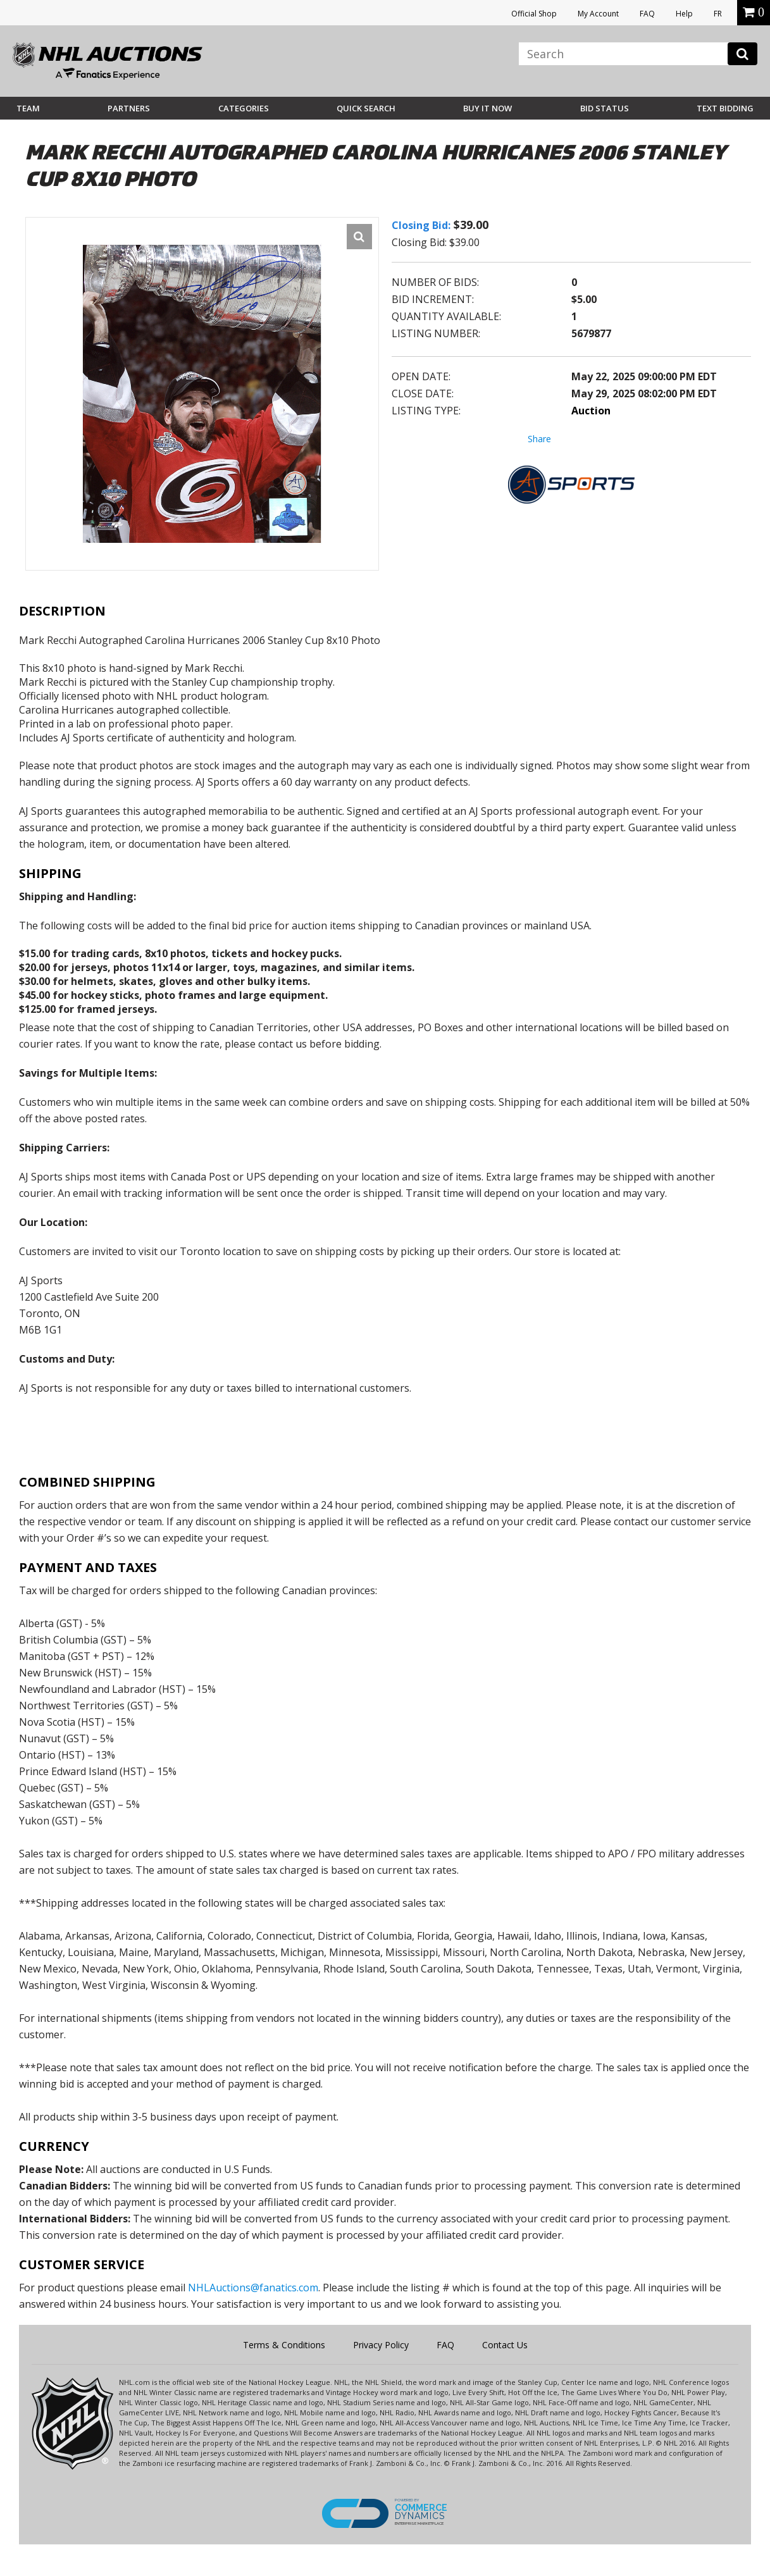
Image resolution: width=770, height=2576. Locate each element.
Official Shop (534, 13)
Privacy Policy (381, 2345)
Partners (129, 108)
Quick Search (366, 108)
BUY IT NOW (487, 108)
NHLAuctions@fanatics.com (253, 2287)
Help (684, 13)
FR (718, 13)
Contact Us (505, 2345)
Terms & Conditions (284, 2345)
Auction (591, 411)
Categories (243, 108)
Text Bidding (725, 108)
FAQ (647, 13)
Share (539, 439)
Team (28, 108)
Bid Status (604, 108)
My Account (598, 13)
